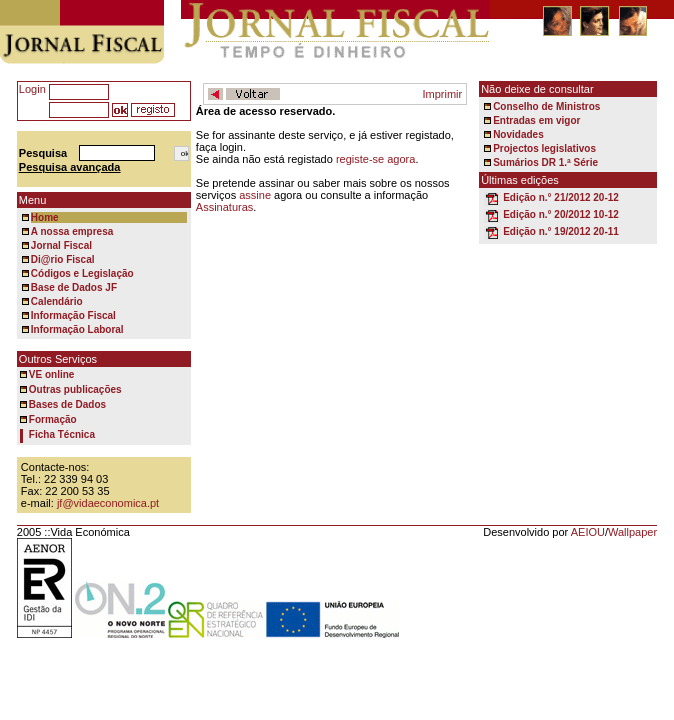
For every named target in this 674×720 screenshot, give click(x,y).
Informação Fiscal (73, 315)
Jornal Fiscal (61, 245)
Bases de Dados (67, 404)
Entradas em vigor (536, 120)
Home (45, 217)
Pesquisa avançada (70, 167)
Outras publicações (75, 389)
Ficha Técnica (62, 434)
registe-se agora (376, 159)
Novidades (518, 134)
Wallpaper (632, 532)
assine (255, 195)
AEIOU (588, 532)
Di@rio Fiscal (63, 259)
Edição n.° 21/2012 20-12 (561, 197)
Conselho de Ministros (546, 106)
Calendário (57, 301)
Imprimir (442, 94)
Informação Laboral (77, 329)
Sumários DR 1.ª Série (545, 162)
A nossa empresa (72, 231)
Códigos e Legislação (82, 273)
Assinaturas (224, 207)
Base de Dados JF (74, 287)
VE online (52, 374)
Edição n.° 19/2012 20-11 (561, 231)
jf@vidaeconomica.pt (108, 503)
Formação (53, 419)
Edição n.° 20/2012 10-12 (561, 214)
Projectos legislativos (544, 148)
